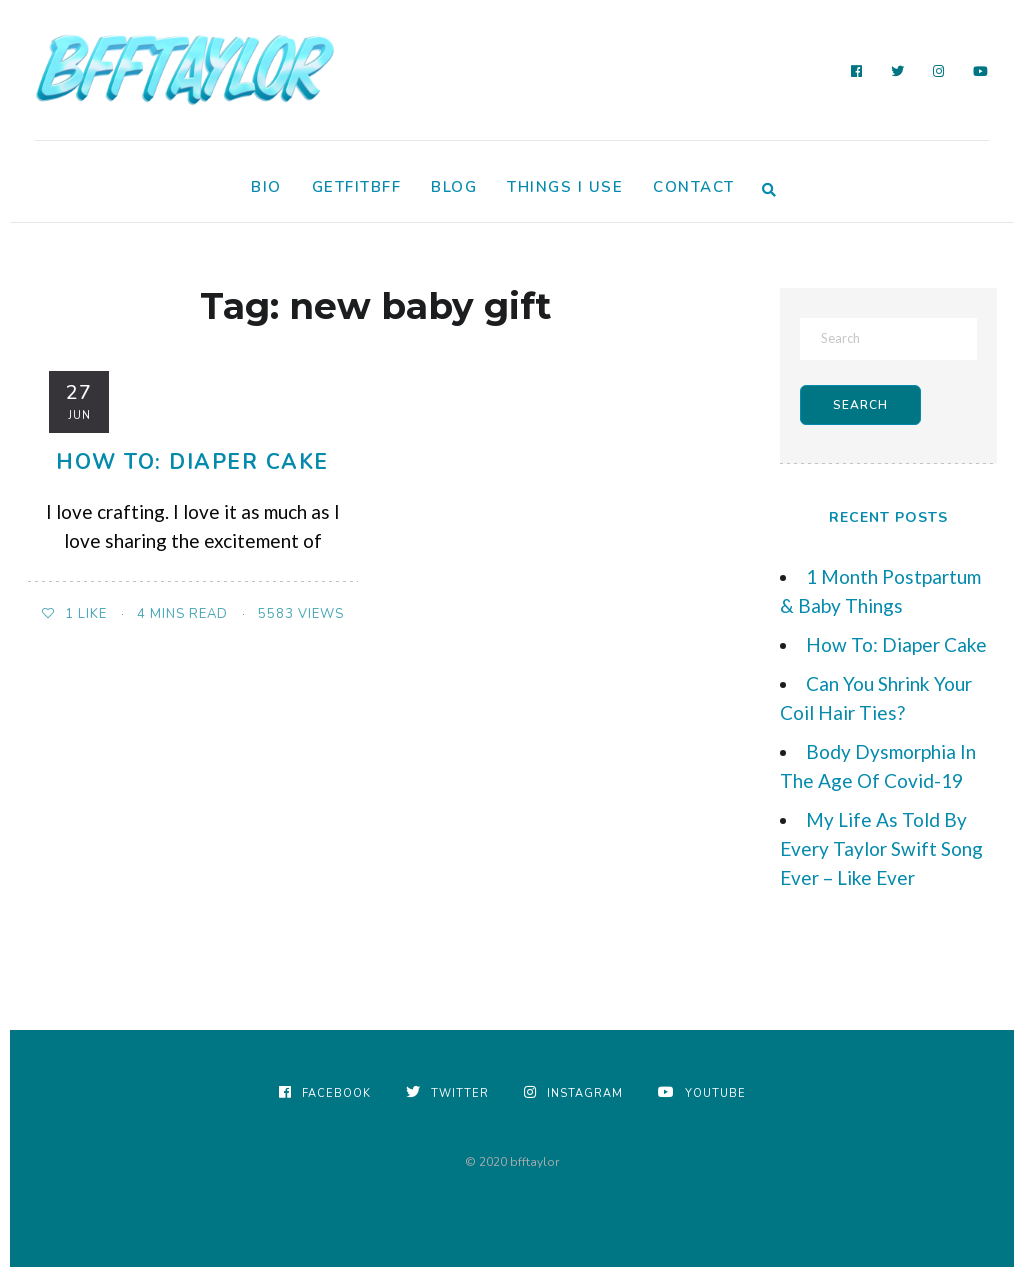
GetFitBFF (357, 187)
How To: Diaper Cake (192, 462)
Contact (694, 187)
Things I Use (565, 187)
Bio (266, 187)
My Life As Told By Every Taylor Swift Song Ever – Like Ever (881, 848)
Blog (454, 187)
